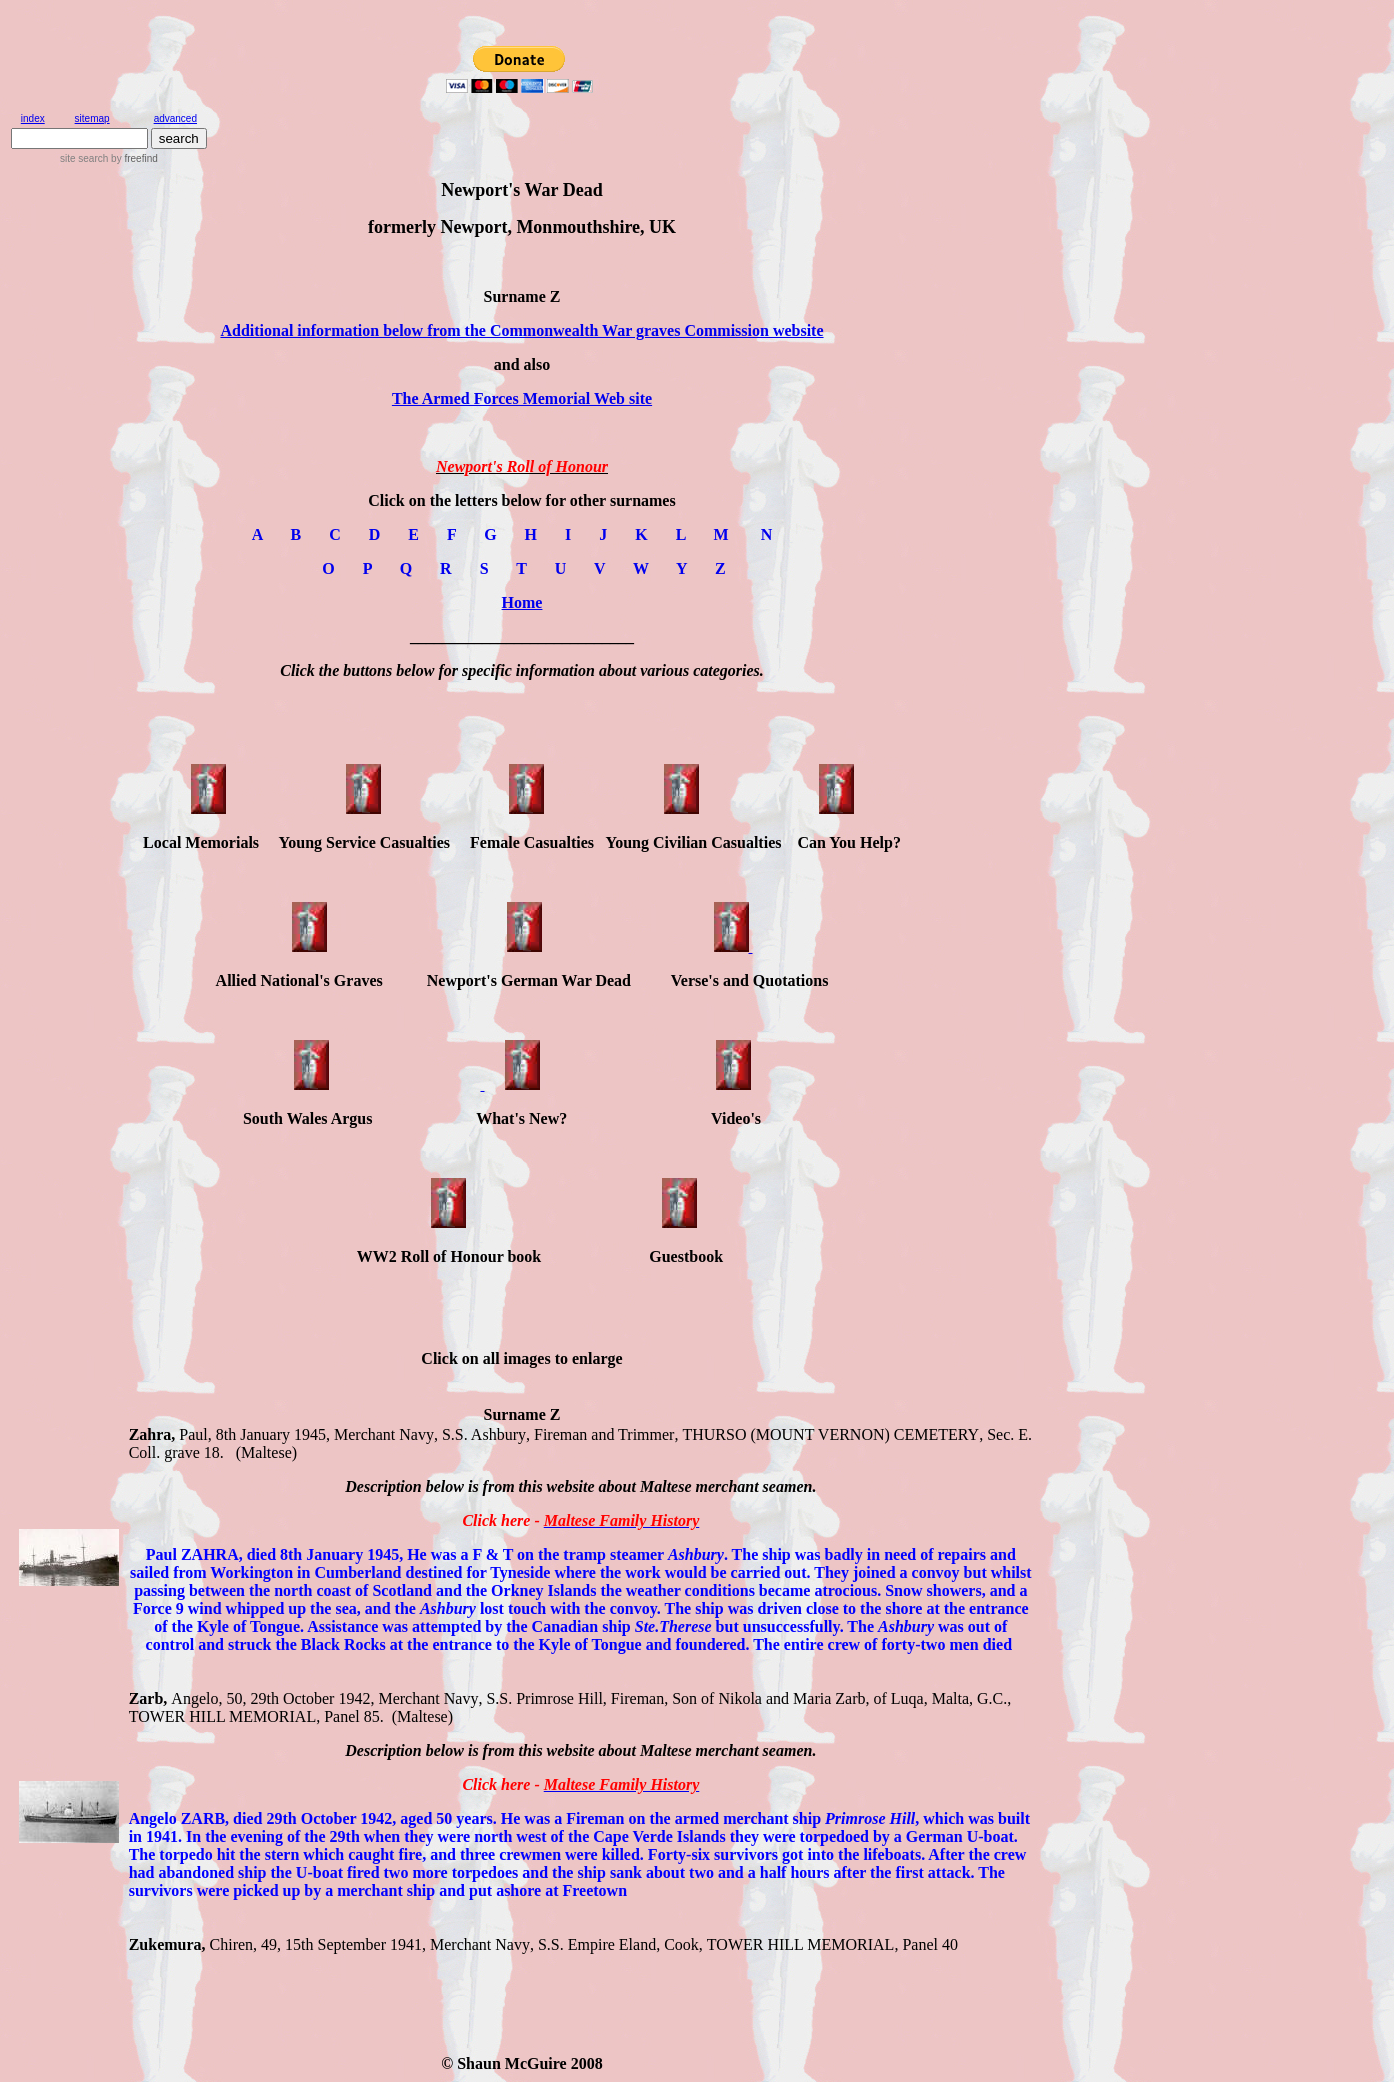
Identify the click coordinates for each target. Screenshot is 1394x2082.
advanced (175, 118)
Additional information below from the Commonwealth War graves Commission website (521, 330)
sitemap (92, 118)
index (33, 118)
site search (84, 158)
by (132, 158)
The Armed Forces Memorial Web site (522, 398)
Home (522, 602)
